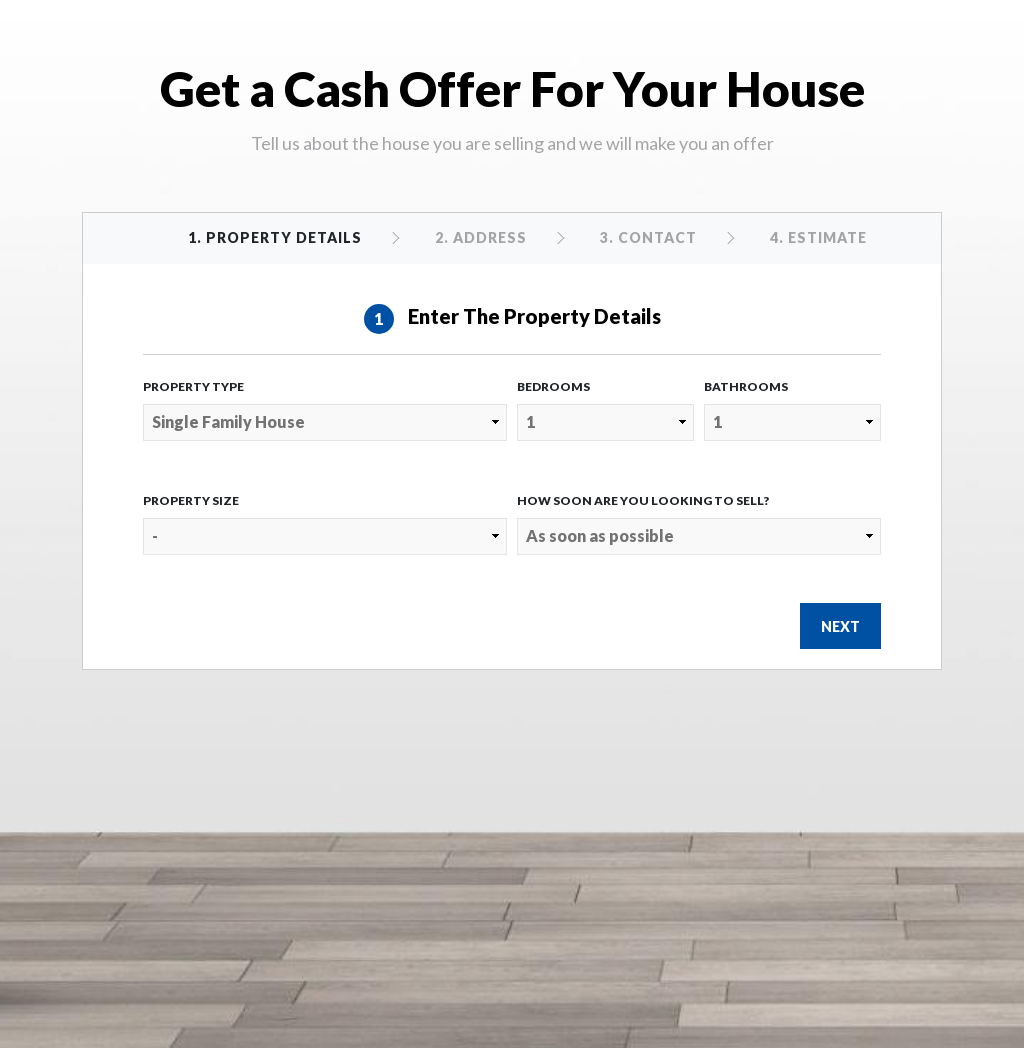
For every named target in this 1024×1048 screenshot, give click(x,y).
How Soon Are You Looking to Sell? (643, 500)
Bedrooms (553, 386)
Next (840, 626)
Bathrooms (746, 386)
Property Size (191, 500)
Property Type (193, 386)
